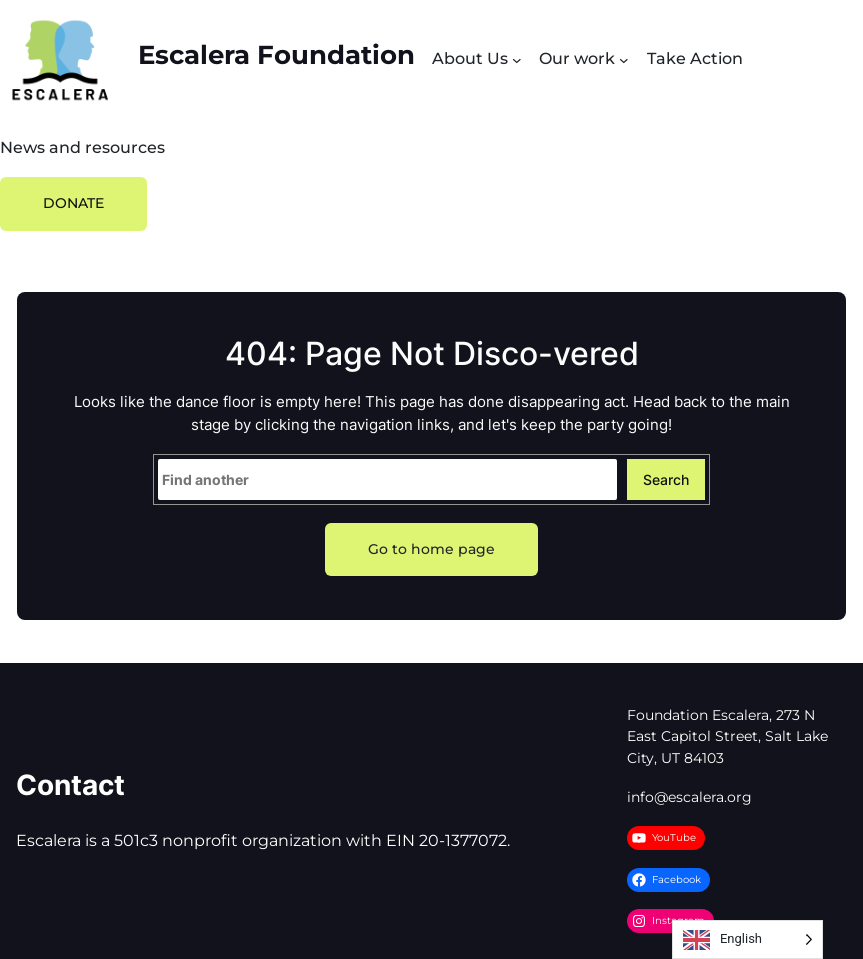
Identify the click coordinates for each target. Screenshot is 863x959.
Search (666, 479)
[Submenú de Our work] (624, 60)
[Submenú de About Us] (517, 60)
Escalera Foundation (276, 55)
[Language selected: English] (747, 939)
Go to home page (431, 549)
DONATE (73, 203)
